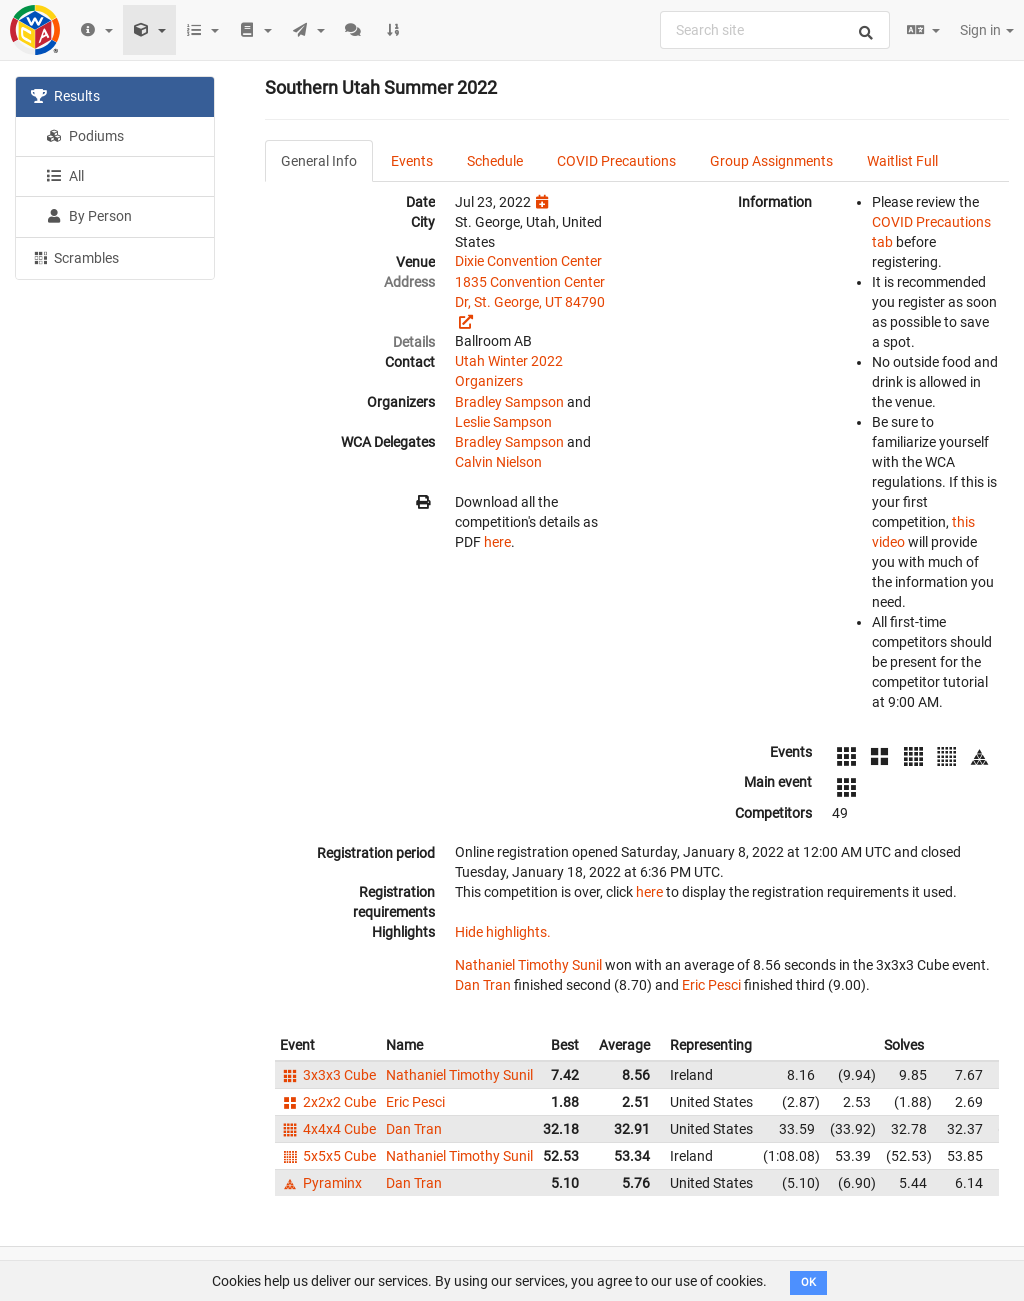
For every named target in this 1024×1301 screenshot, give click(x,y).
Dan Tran (483, 985)
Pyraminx (321, 1183)
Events (412, 161)
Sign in (987, 30)
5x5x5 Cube (328, 1156)
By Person (89, 216)
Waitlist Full (902, 161)
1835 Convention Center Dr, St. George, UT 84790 (530, 292)
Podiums (85, 136)
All (65, 176)
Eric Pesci (711, 985)
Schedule (495, 161)
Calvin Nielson (498, 462)
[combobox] (775, 30)
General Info (319, 161)
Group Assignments (771, 161)
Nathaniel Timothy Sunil (528, 965)
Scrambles (75, 257)
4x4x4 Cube (328, 1129)
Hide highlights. (503, 932)
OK (808, 1282)
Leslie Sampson (503, 422)
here (497, 542)
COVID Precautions (616, 161)
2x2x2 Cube (328, 1102)
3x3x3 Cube (328, 1075)
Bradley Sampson (509, 402)
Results (65, 96)
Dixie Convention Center (528, 261)
